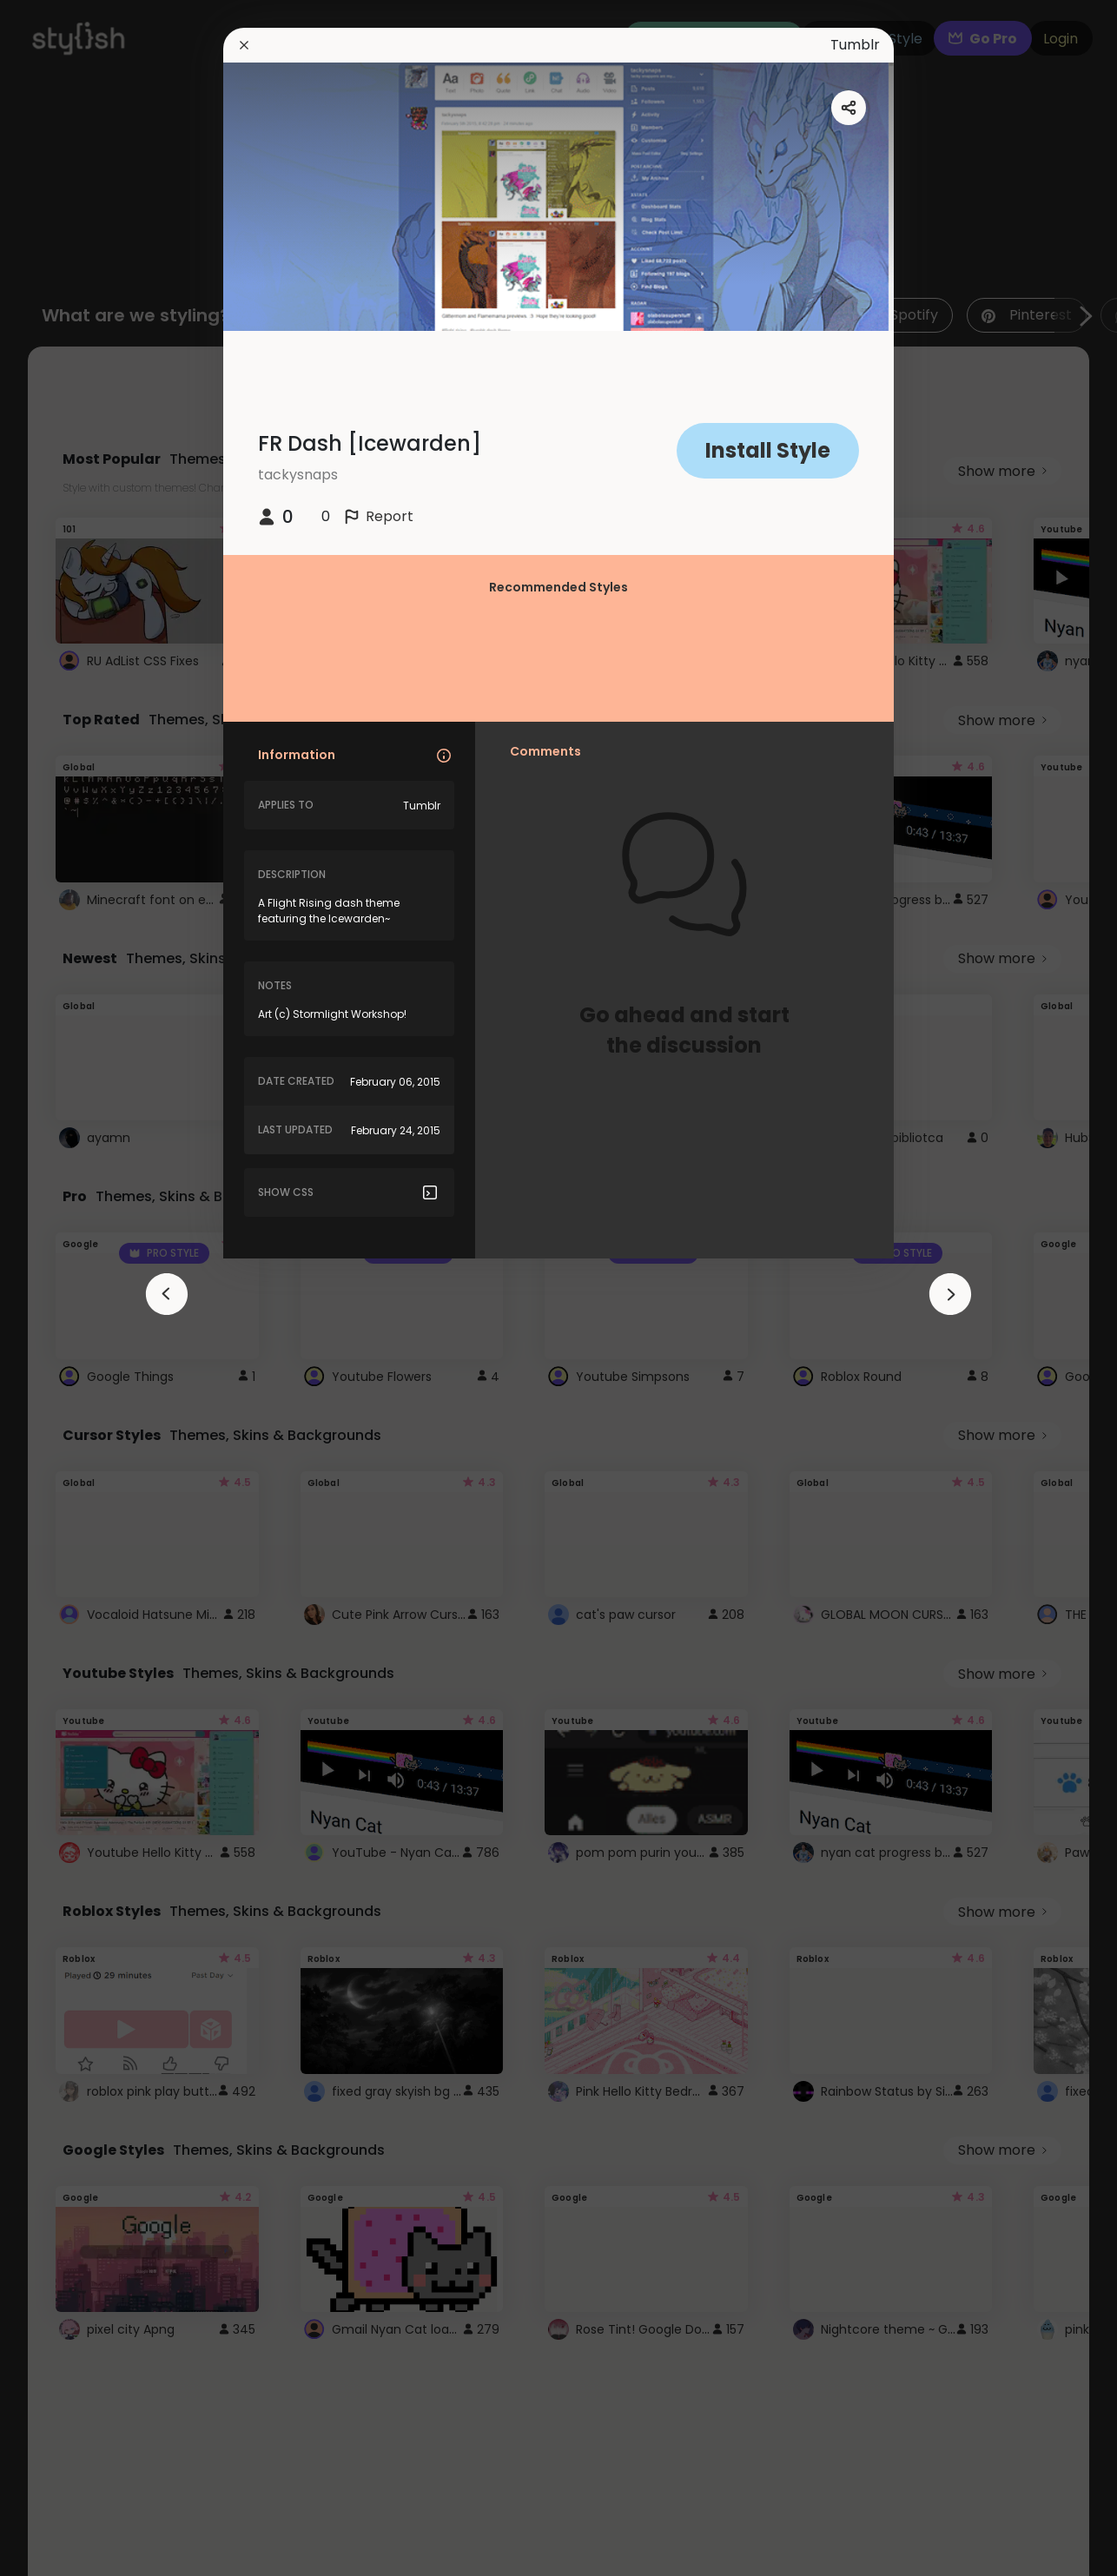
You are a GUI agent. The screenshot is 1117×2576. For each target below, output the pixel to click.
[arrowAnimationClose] (166, 1294)
